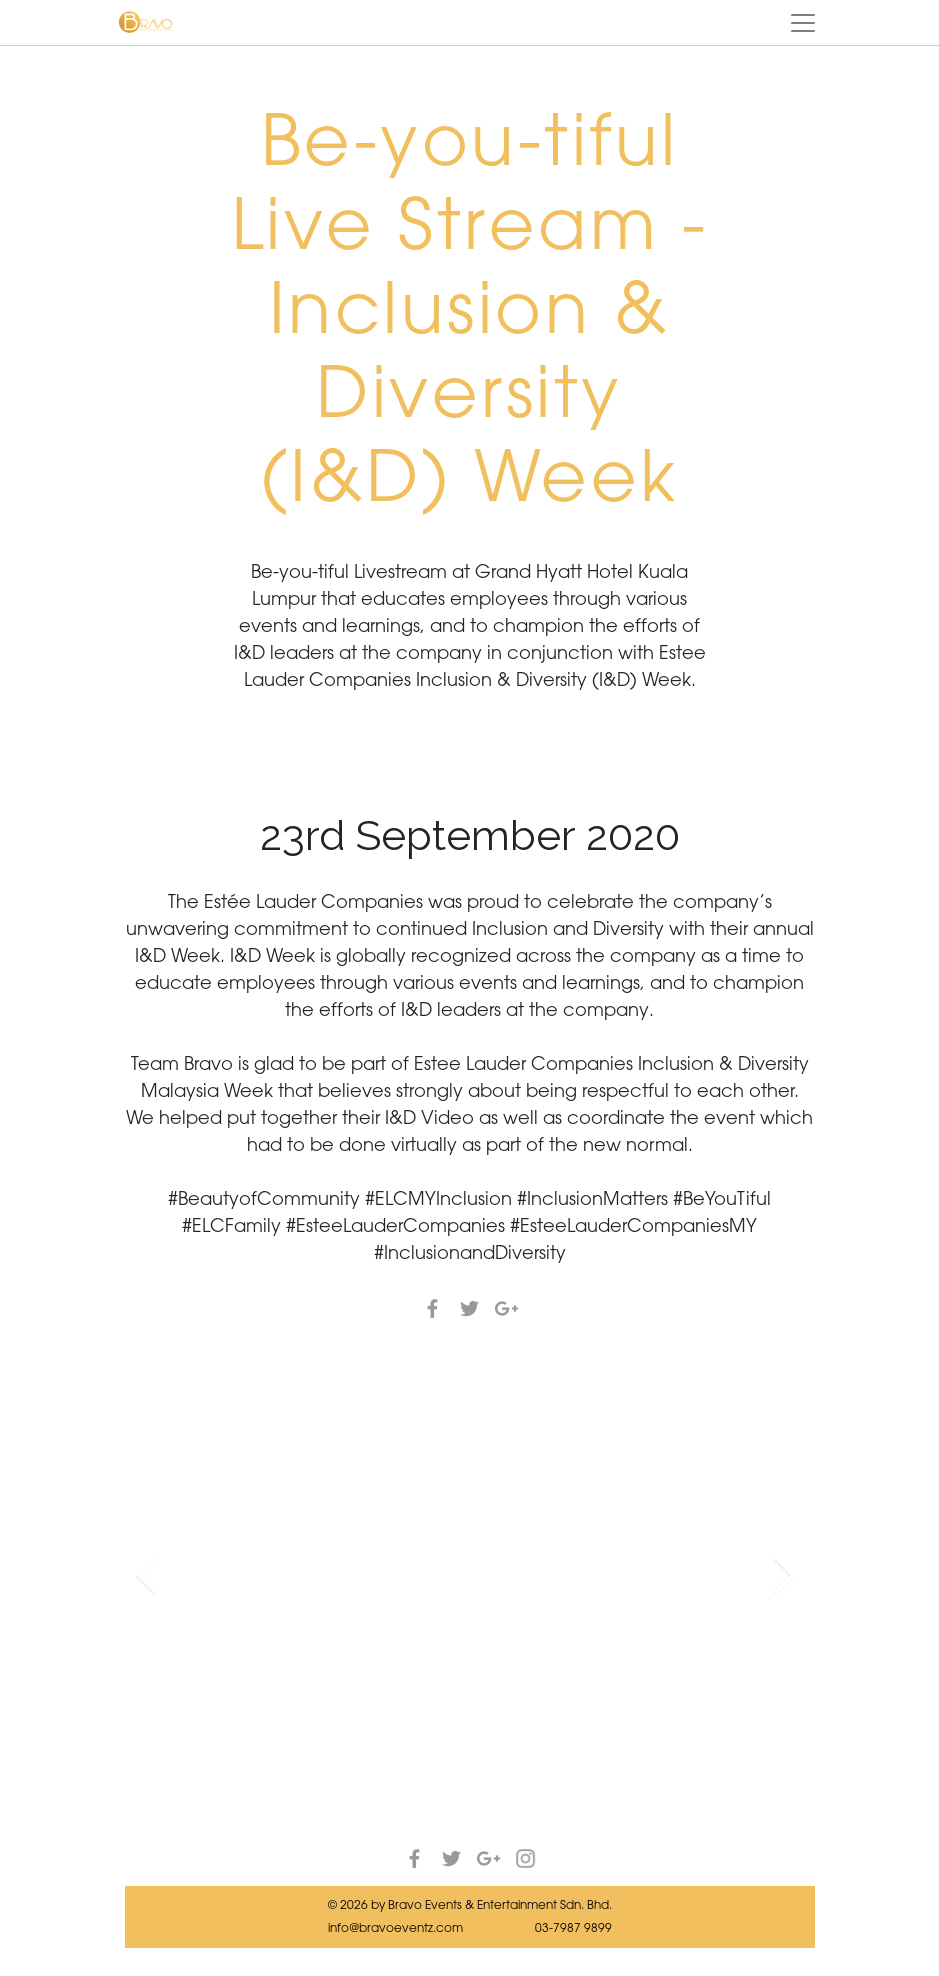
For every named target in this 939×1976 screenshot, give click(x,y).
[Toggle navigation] (803, 23)
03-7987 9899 (573, 1928)
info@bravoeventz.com (395, 1928)
